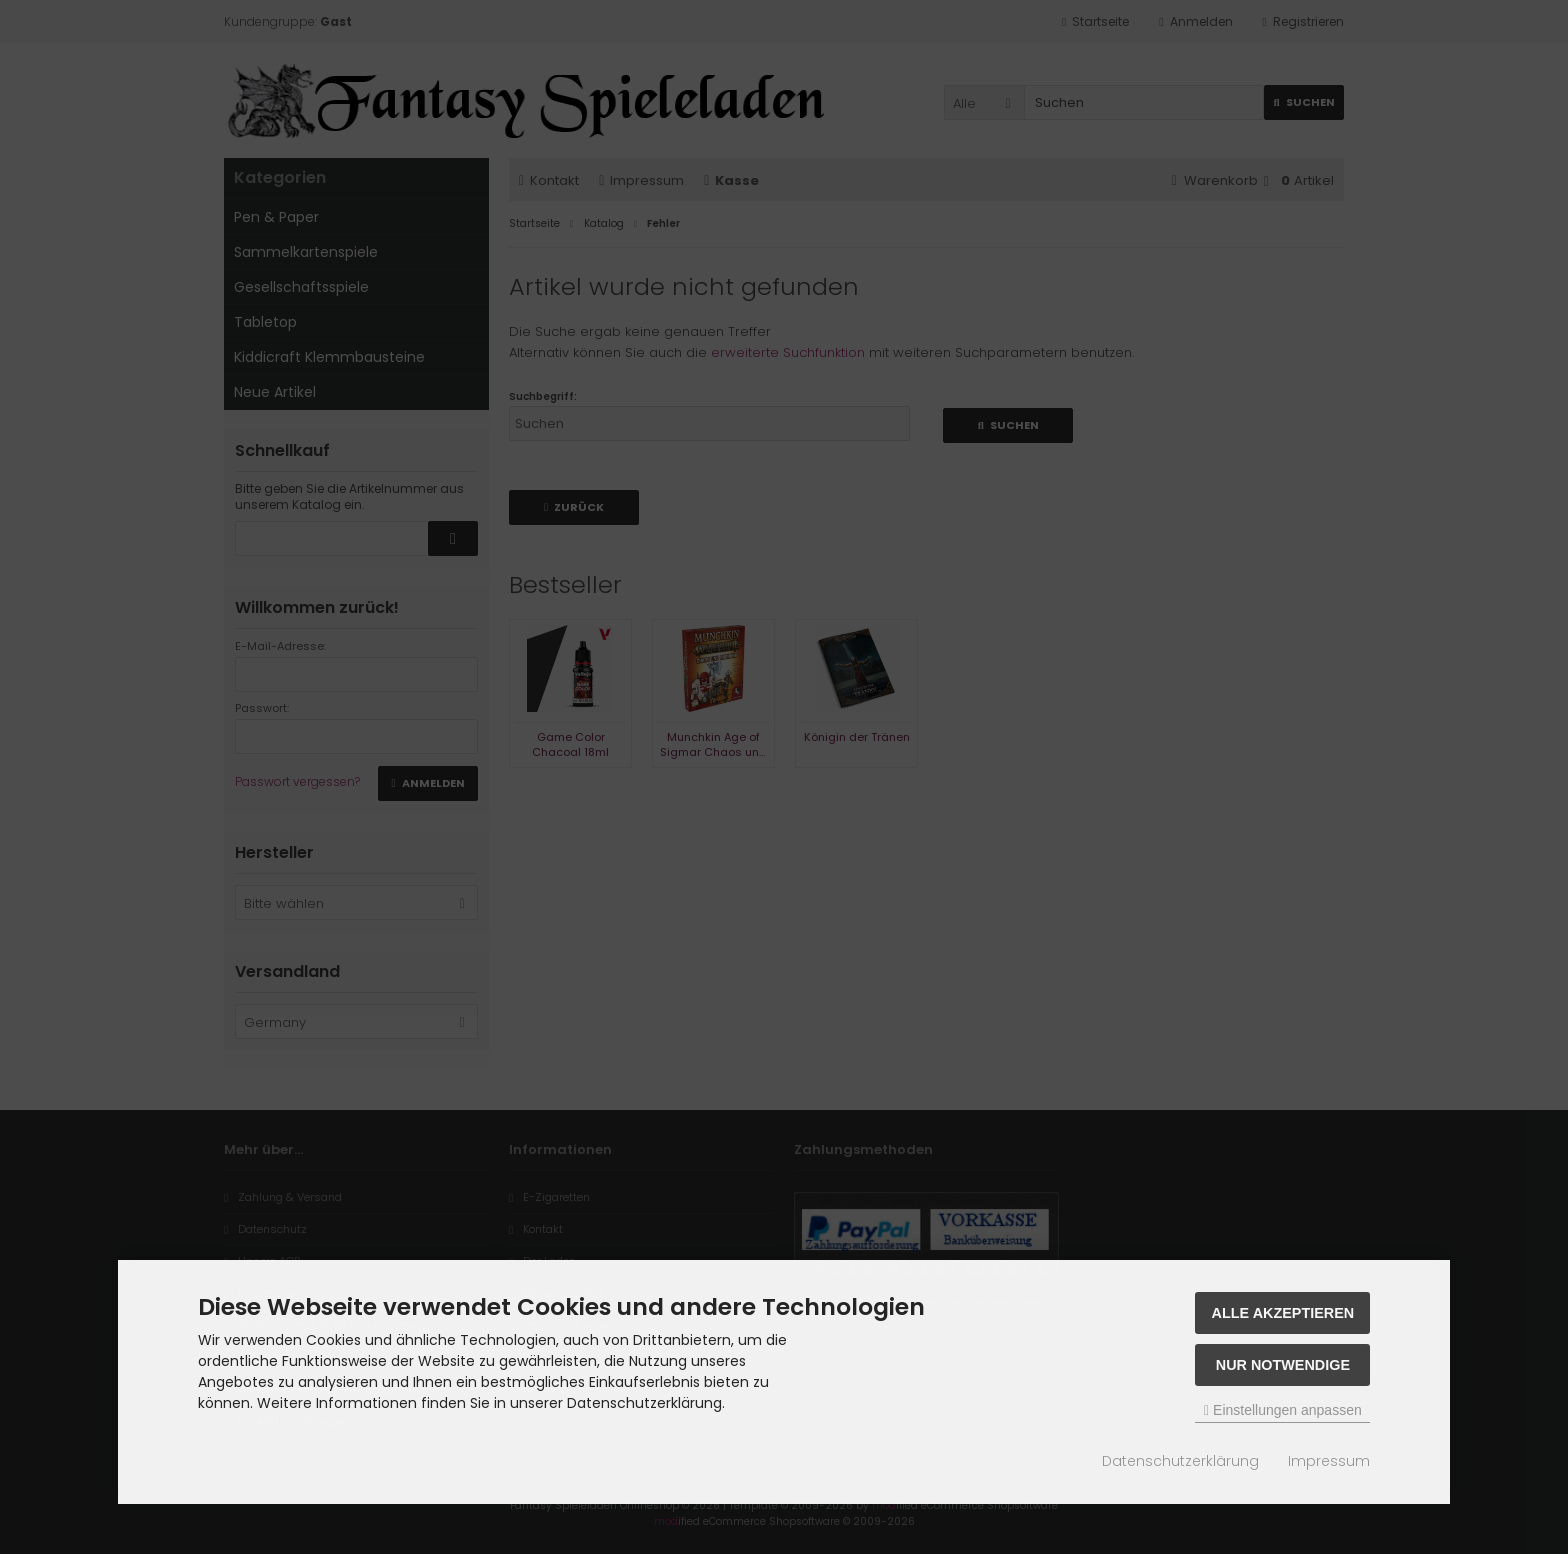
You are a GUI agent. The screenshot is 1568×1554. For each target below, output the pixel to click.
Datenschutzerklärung (1180, 1461)
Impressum (1329, 1461)
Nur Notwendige (1283, 1365)
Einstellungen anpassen (1283, 1410)
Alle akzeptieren (1283, 1313)
